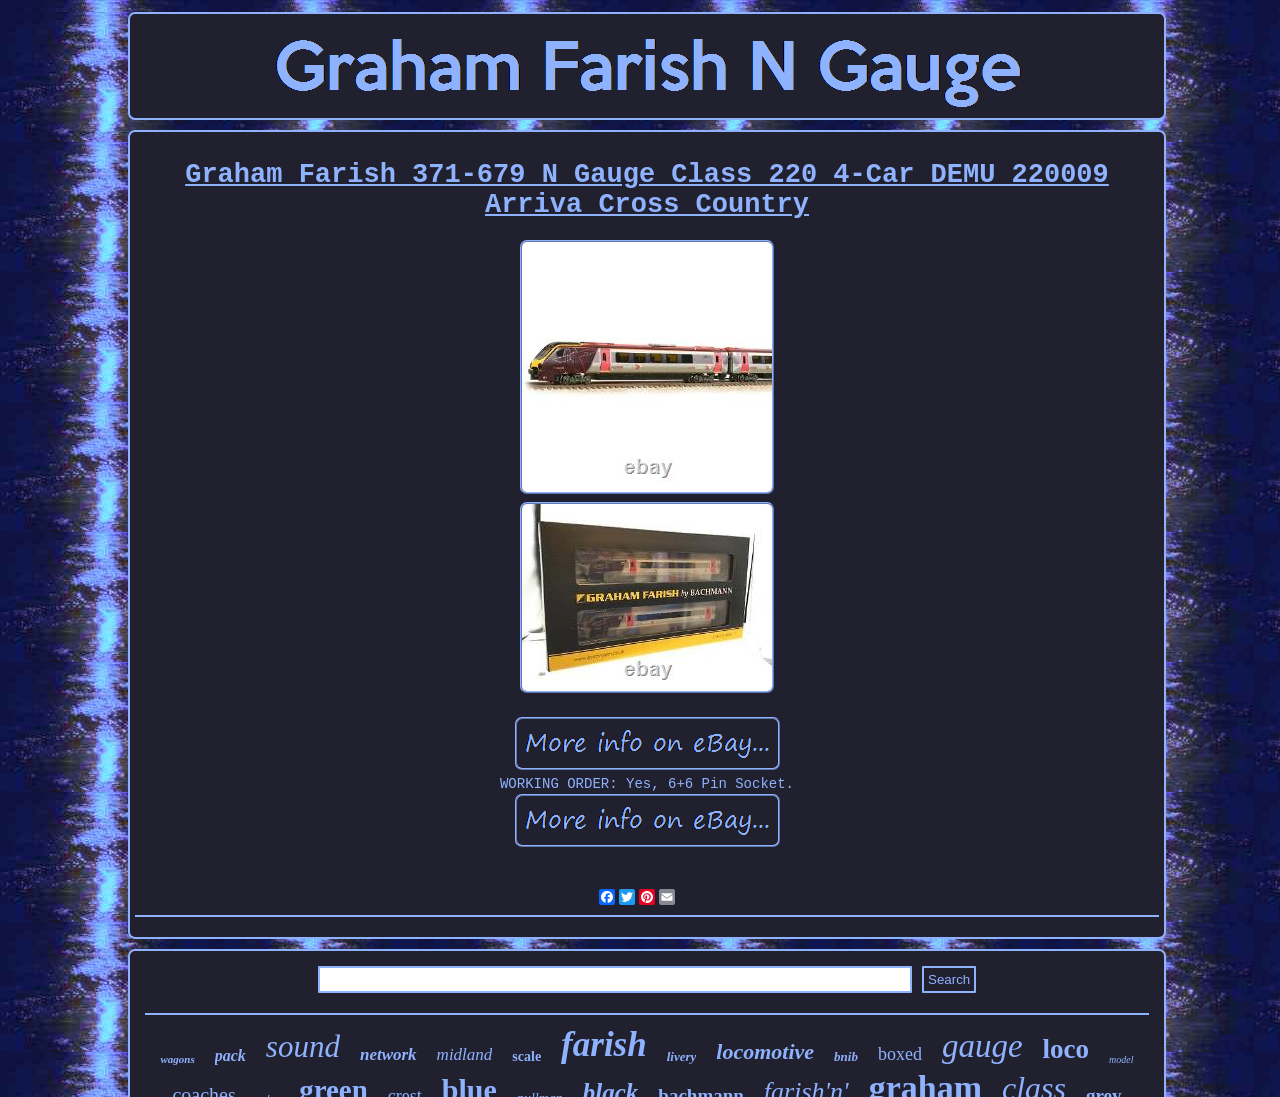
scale (526, 1056)
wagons (177, 1059)
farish (604, 1044)
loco (1066, 1049)
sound (303, 1046)
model (1121, 1059)
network (388, 1054)
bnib (846, 1056)
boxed (900, 1054)
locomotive (765, 1051)
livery (682, 1056)
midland (465, 1054)
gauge (982, 1046)
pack (230, 1055)
